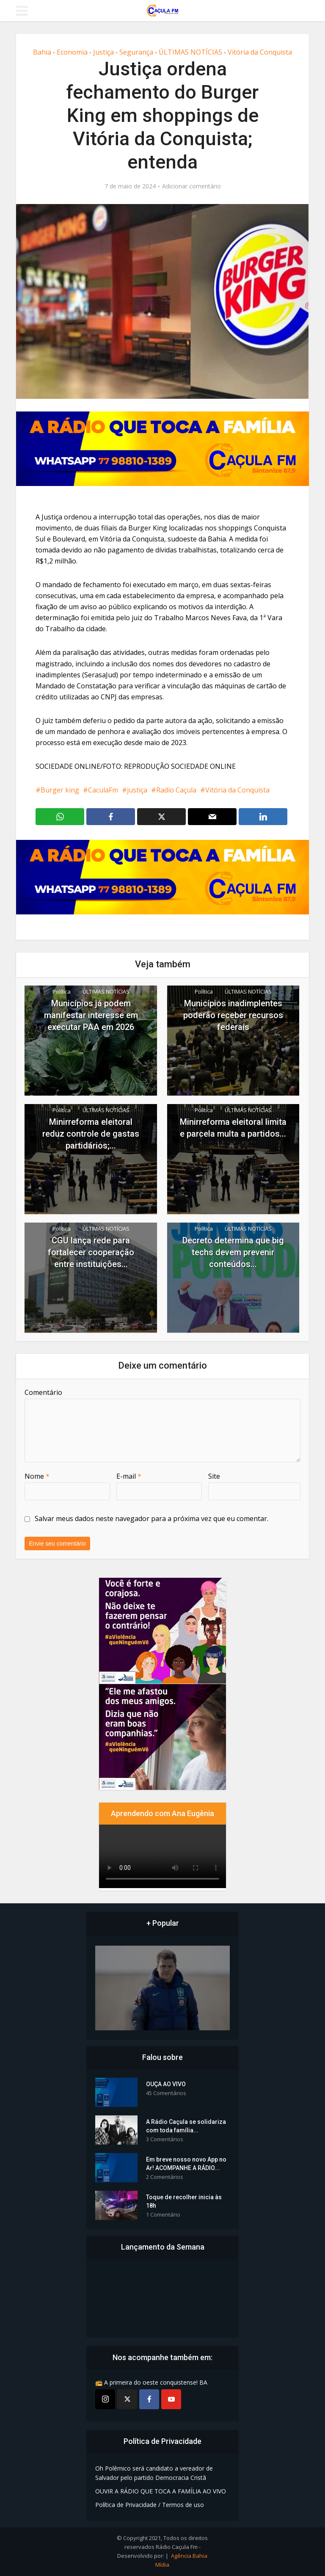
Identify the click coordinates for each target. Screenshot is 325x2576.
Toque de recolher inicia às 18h (184, 2201)
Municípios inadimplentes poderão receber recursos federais (233, 1015)
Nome (37, 1476)
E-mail (128, 1476)
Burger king (60, 790)
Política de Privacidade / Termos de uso (149, 2505)
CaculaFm (103, 790)
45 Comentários (166, 2093)
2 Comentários (164, 2177)
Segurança (136, 52)
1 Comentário (163, 2214)
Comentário (43, 1392)
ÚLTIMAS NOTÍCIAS (190, 52)
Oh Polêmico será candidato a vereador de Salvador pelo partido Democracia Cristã (154, 2473)
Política (61, 991)
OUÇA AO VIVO (166, 2084)
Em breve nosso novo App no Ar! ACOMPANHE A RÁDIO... (186, 2163)
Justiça (103, 52)
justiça (137, 790)
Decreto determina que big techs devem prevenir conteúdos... (233, 1252)
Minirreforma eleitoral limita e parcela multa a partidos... (233, 1128)
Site (214, 1476)
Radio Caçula (176, 790)
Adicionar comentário (191, 186)
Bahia (42, 52)
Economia (72, 52)
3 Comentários (164, 2139)
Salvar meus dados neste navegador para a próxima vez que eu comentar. (151, 1518)
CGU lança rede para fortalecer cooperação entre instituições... (91, 1252)
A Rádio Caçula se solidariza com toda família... (186, 2126)
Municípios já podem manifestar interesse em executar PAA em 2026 (91, 1015)
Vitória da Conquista (260, 52)
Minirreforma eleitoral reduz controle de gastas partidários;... (90, 1134)
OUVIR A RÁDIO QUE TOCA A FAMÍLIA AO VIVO (160, 2491)
